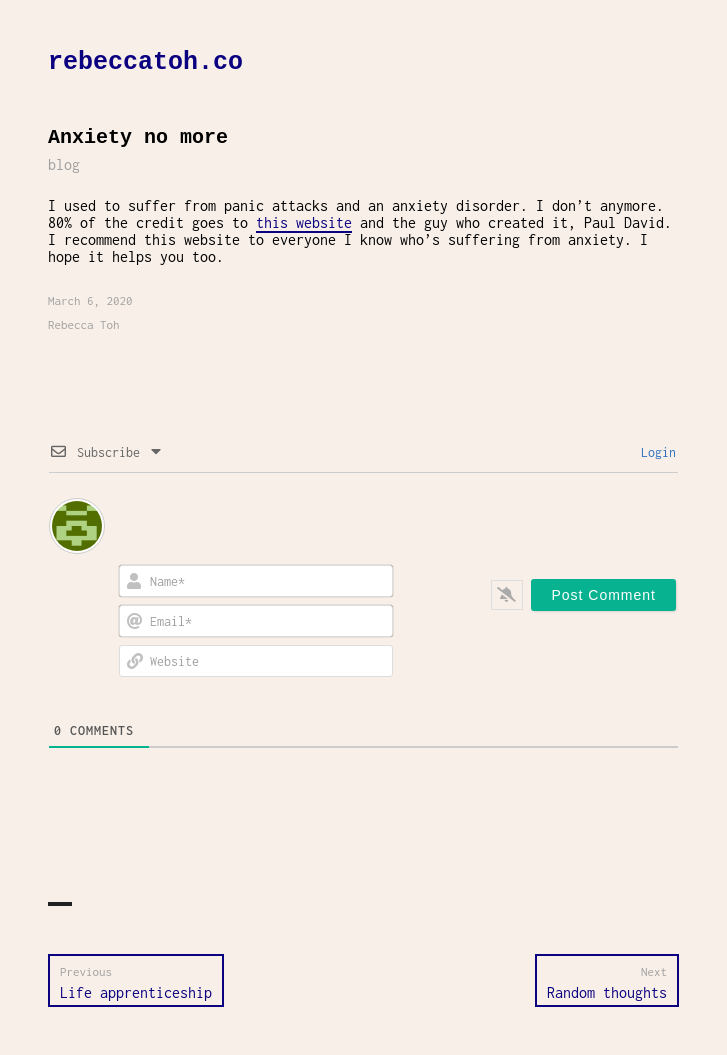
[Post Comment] (603, 595)
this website (304, 222)
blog (64, 164)
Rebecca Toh (84, 324)
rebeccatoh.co (145, 62)
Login (655, 452)
